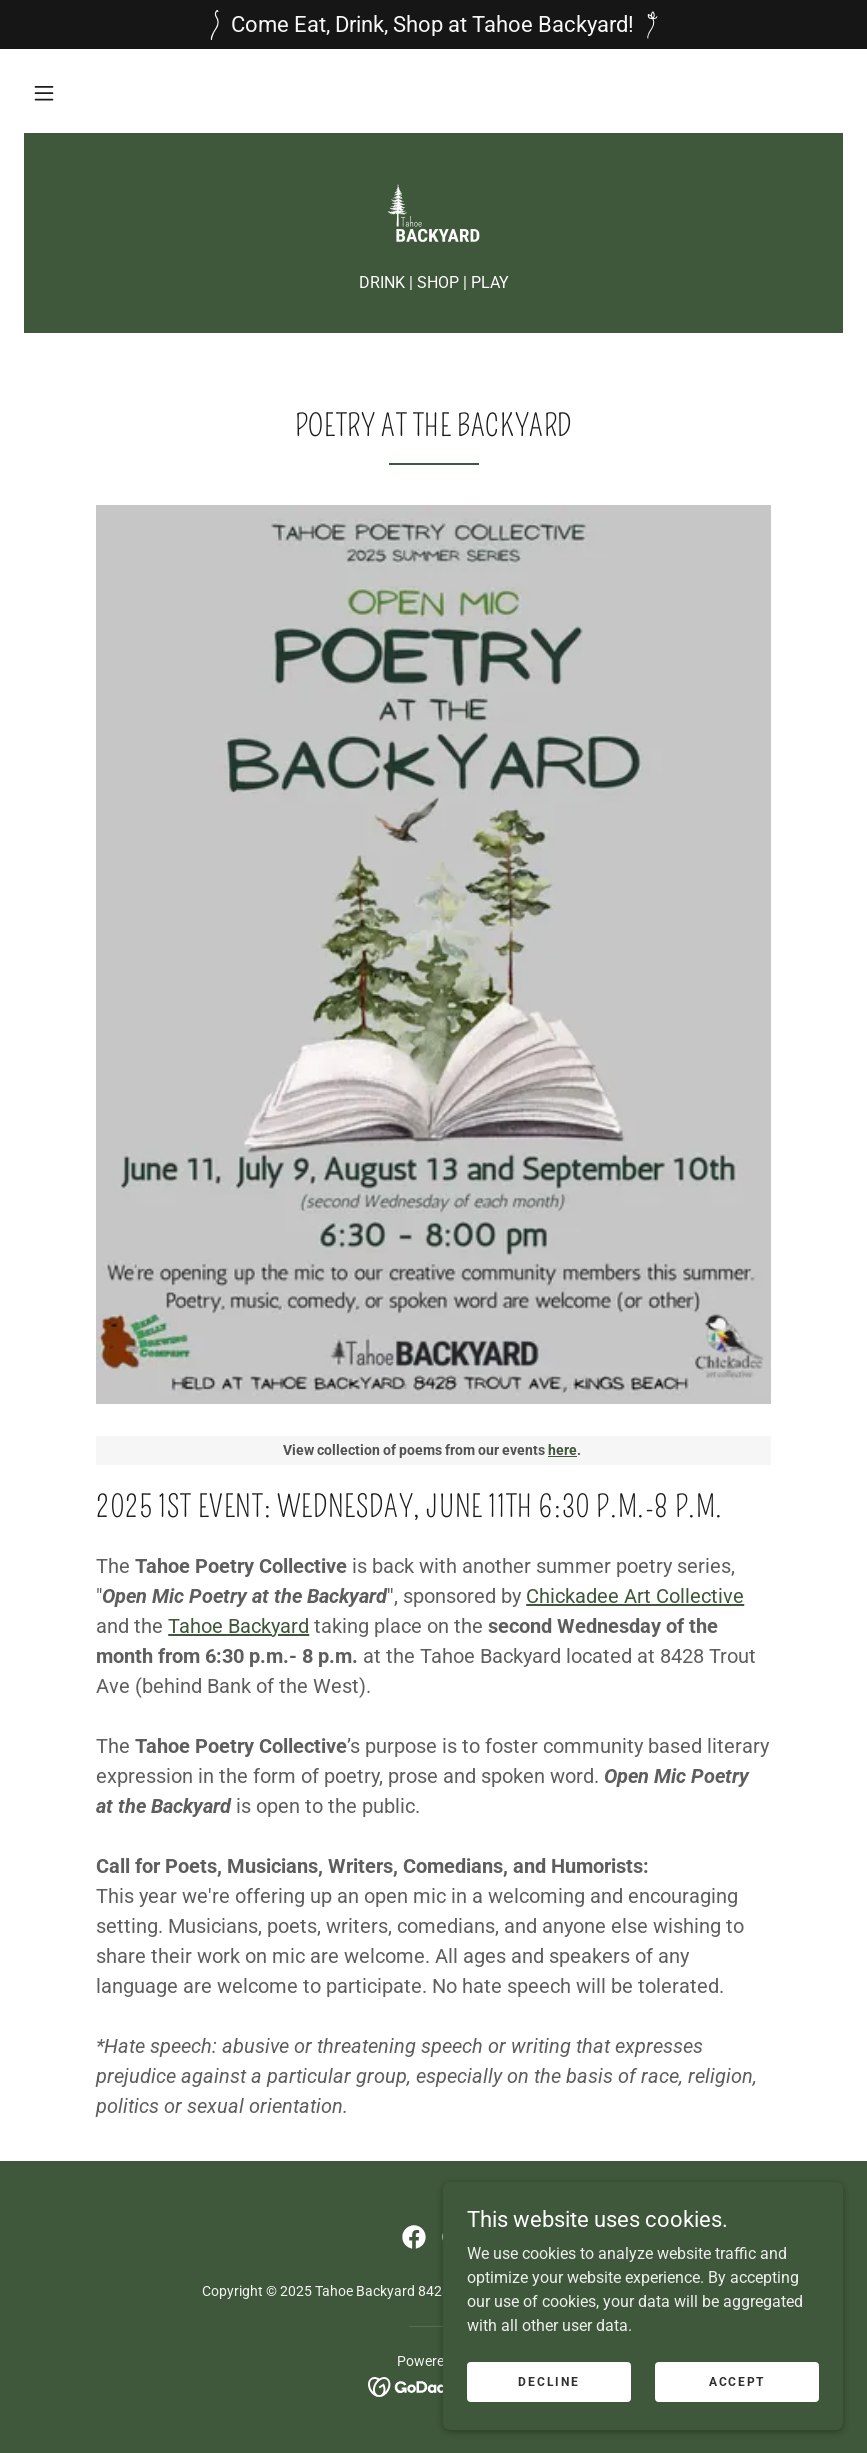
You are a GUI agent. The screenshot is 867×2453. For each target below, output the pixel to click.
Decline (548, 2381)
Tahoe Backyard (238, 1626)
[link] (433, 213)
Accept (737, 2381)
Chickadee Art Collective (635, 1596)
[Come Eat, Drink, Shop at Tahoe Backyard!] (433, 24)
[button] (44, 93)
